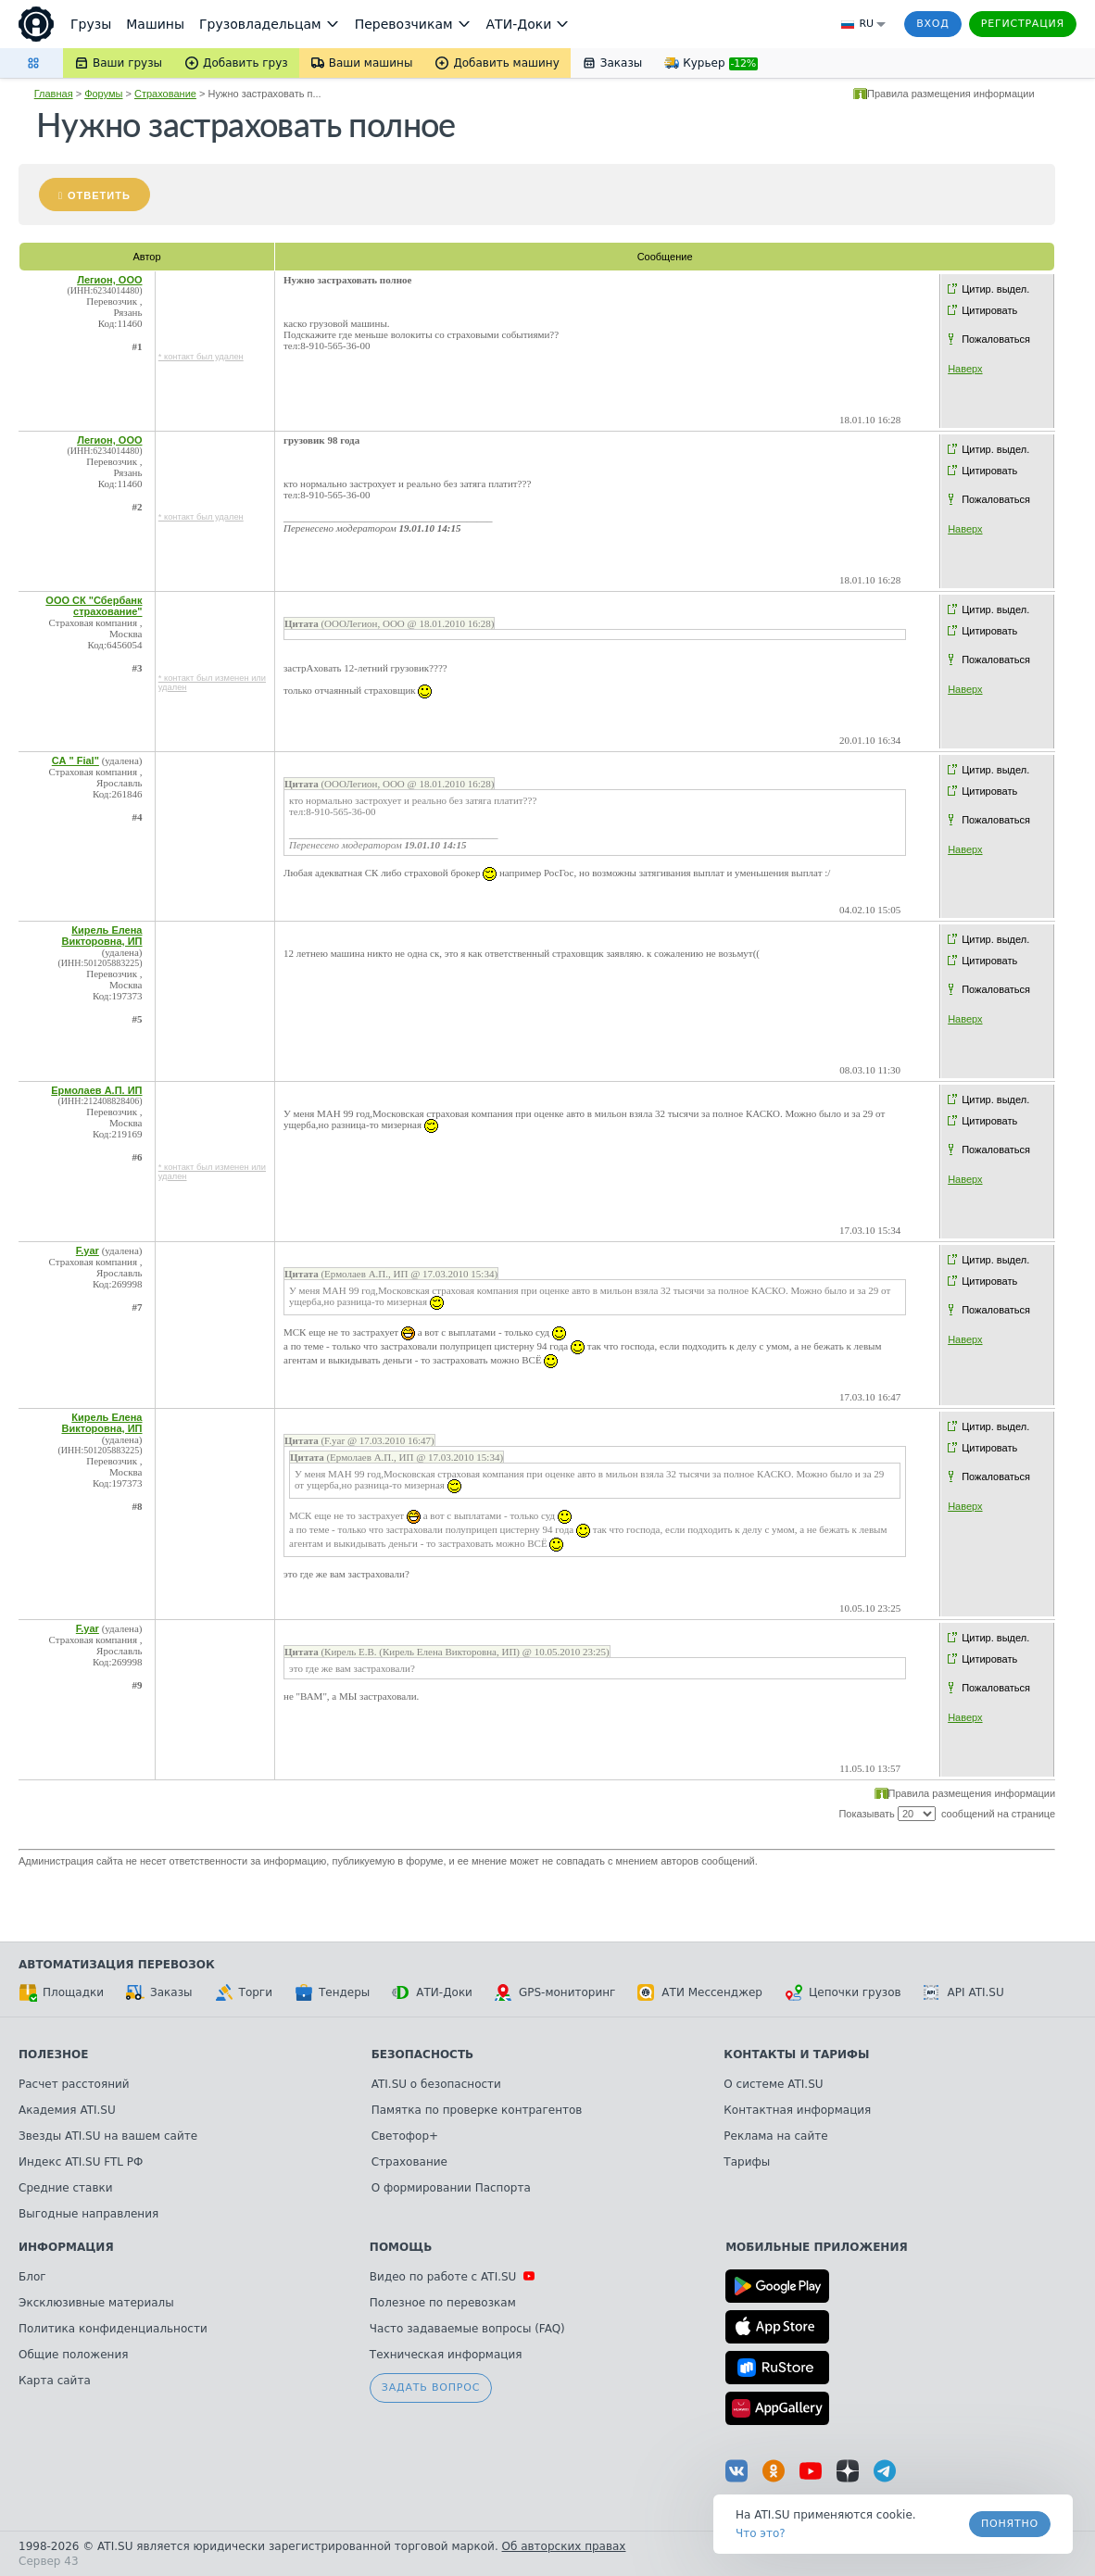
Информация (66, 2247)
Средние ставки (66, 2187)
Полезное (53, 2054)
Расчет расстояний (74, 2084)
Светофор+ (404, 2136)
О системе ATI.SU (773, 2084)
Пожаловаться (996, 339)
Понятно (1009, 2524)
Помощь (401, 2247)
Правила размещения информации (951, 93)
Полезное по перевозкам (443, 2302)
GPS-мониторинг (555, 1992)
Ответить (99, 195)
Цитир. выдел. (995, 289)
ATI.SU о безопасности (436, 2084)
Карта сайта (55, 2380)
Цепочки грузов (843, 1992)
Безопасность (422, 2054)
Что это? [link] (761, 2533)
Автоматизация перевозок (117, 1964)
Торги (243, 1992)
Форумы (103, 93)
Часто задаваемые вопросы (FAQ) (467, 2328)
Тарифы (747, 2161)
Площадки (61, 1992)
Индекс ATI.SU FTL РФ (81, 2161)
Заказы (159, 1992)
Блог (32, 2276)
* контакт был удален (201, 356)
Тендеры (332, 1992)
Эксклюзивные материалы (96, 2302)
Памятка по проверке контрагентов (477, 2110)
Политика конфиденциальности (113, 2328)
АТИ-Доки (432, 1992)
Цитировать (989, 310)
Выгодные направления (88, 2213)
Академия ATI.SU (67, 2110)
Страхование (165, 93)
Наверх (965, 368)
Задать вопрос (431, 2387)
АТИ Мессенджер (699, 1992)
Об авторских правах (564, 2546)
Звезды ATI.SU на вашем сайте (108, 2136)
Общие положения (73, 2354)
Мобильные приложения (816, 2247)
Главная (53, 93)
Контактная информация (797, 2110)
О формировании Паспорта (451, 2187)
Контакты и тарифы (796, 2054)
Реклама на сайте (775, 2136)
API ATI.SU (964, 1992)
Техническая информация (446, 2354)
